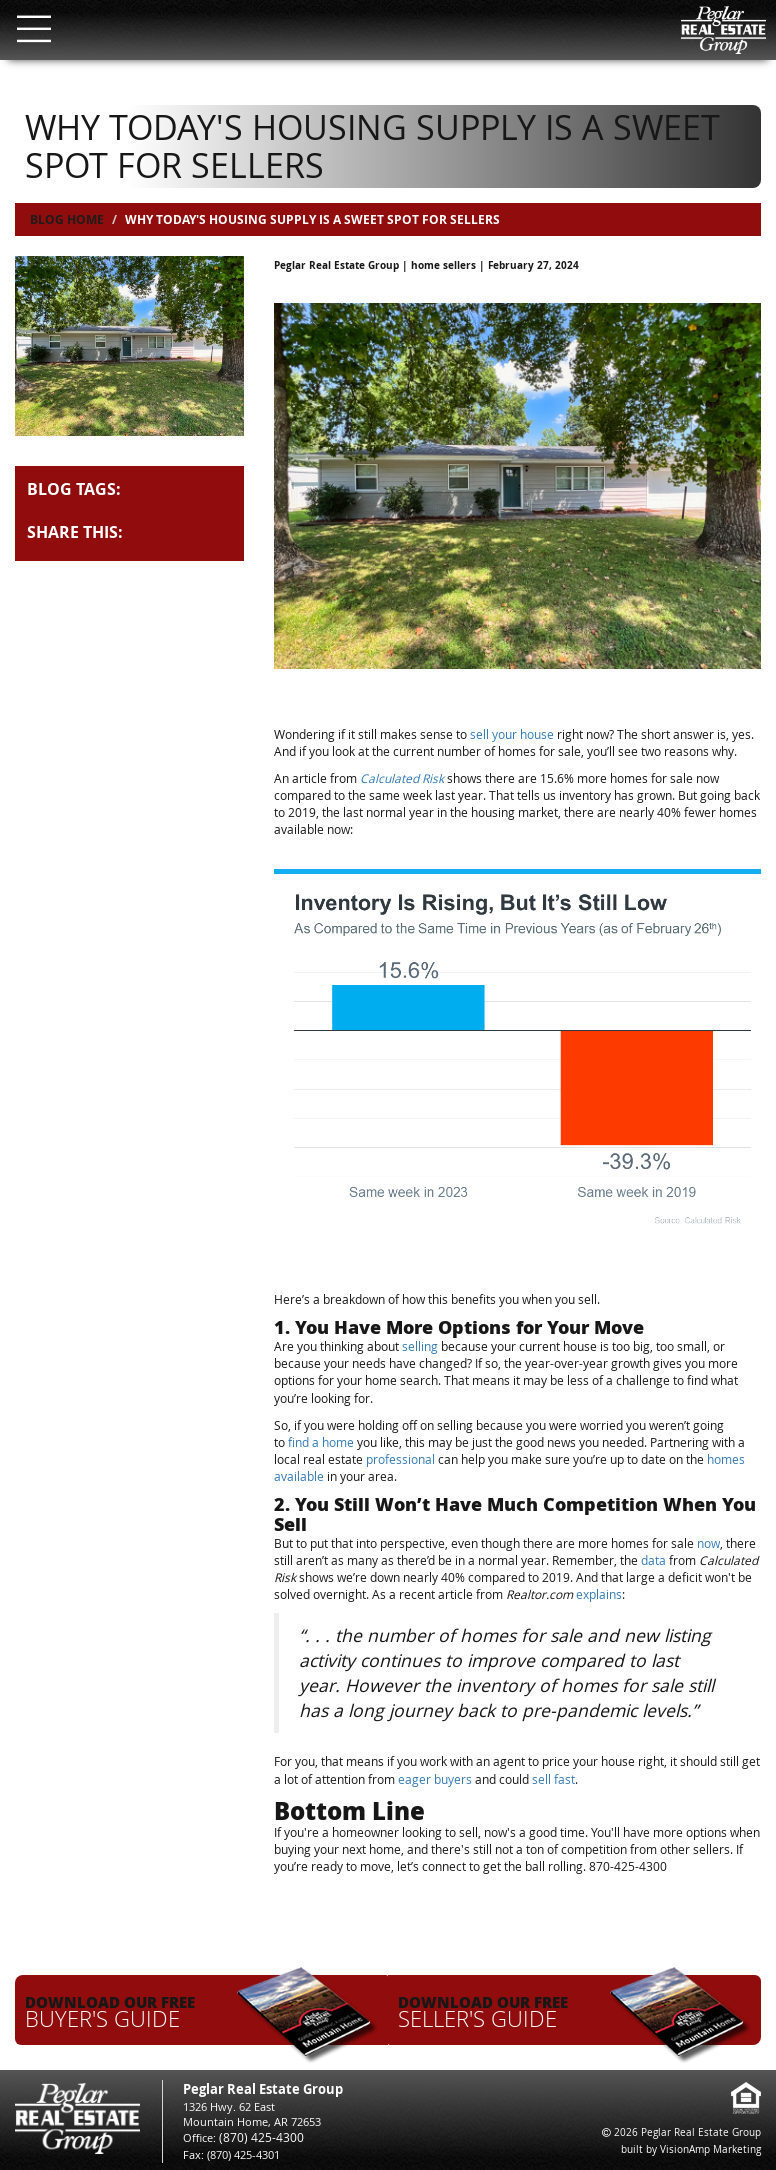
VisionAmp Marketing (710, 2149)
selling (420, 1346)
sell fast (553, 1779)
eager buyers (435, 1779)
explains (599, 1594)
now (708, 1543)
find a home (321, 1442)
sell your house (513, 734)
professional (400, 1459)
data (653, 1560)
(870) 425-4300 (255, 2137)
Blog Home (67, 219)
